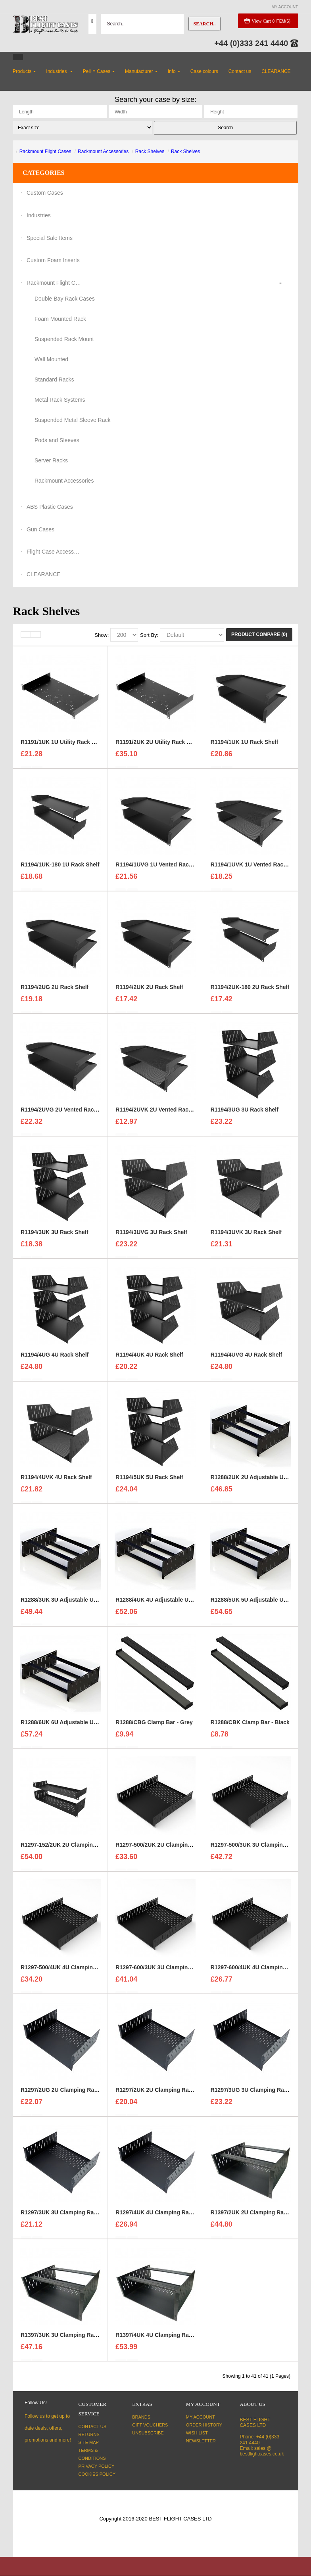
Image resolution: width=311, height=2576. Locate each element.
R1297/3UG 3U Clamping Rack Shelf (258, 2093)
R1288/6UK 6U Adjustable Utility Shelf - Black (80, 1726)
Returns (89, 2434)
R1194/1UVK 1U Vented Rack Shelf (256, 868)
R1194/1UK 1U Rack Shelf (244, 745)
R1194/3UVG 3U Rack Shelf (151, 1235)
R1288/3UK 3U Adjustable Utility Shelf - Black (80, 1603)
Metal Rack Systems (60, 400)
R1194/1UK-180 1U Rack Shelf (60, 868)
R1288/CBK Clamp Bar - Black (250, 1726)
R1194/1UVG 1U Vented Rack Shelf (161, 868)
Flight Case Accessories (54, 551)
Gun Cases (40, 529)
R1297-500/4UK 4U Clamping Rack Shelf (73, 1971)
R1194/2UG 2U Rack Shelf (54, 990)
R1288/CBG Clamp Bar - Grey (154, 1726)
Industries (39, 215)
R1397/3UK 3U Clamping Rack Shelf (68, 2338)
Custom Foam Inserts (53, 260)
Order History (204, 2425)
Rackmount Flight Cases (45, 151)
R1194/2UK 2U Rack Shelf (149, 990)
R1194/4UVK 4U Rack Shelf (56, 1481)
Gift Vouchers (150, 2425)
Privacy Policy (97, 2466)
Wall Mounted (51, 359)
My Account (200, 2417)
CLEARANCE (44, 574)
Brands (141, 2417)
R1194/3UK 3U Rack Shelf (54, 1235)
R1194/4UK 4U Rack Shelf (149, 1358)
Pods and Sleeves (57, 440)
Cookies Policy (97, 2474)
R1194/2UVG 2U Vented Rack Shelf (66, 1113)
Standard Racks (54, 379)
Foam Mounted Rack (60, 319)
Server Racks (51, 460)
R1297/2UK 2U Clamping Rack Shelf (162, 2093)
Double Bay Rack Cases (65, 298)
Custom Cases (45, 193)
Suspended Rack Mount (64, 339)
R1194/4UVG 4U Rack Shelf (246, 1358)
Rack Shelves (149, 151)
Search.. (204, 24)
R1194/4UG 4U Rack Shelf (54, 1358)
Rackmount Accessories (103, 151)
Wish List (197, 2432)
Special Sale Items (50, 238)
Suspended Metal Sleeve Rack (72, 420)
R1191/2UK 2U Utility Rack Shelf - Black (167, 745)
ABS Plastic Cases (50, 507)
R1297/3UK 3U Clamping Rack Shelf (68, 2216)
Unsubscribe (147, 2432)
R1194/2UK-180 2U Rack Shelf (250, 990)
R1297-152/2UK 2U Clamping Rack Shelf (73, 1848)
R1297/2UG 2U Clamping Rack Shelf (68, 2093)
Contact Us (93, 2426)
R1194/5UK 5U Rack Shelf (149, 1481)
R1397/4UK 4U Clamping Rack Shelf (162, 2338)
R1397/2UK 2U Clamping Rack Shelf (258, 2216)
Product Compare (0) (259, 634)
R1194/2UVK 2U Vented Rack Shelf (161, 1113)
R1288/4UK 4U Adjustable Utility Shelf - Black (175, 1603)
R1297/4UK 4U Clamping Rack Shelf (162, 2216)
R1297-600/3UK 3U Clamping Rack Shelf (168, 1971)
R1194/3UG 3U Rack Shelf (244, 1113)
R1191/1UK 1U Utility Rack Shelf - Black (73, 745)
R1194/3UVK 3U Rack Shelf (246, 1235)
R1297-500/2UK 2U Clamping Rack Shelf (168, 1848)
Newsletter (201, 2440)
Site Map (89, 2442)
